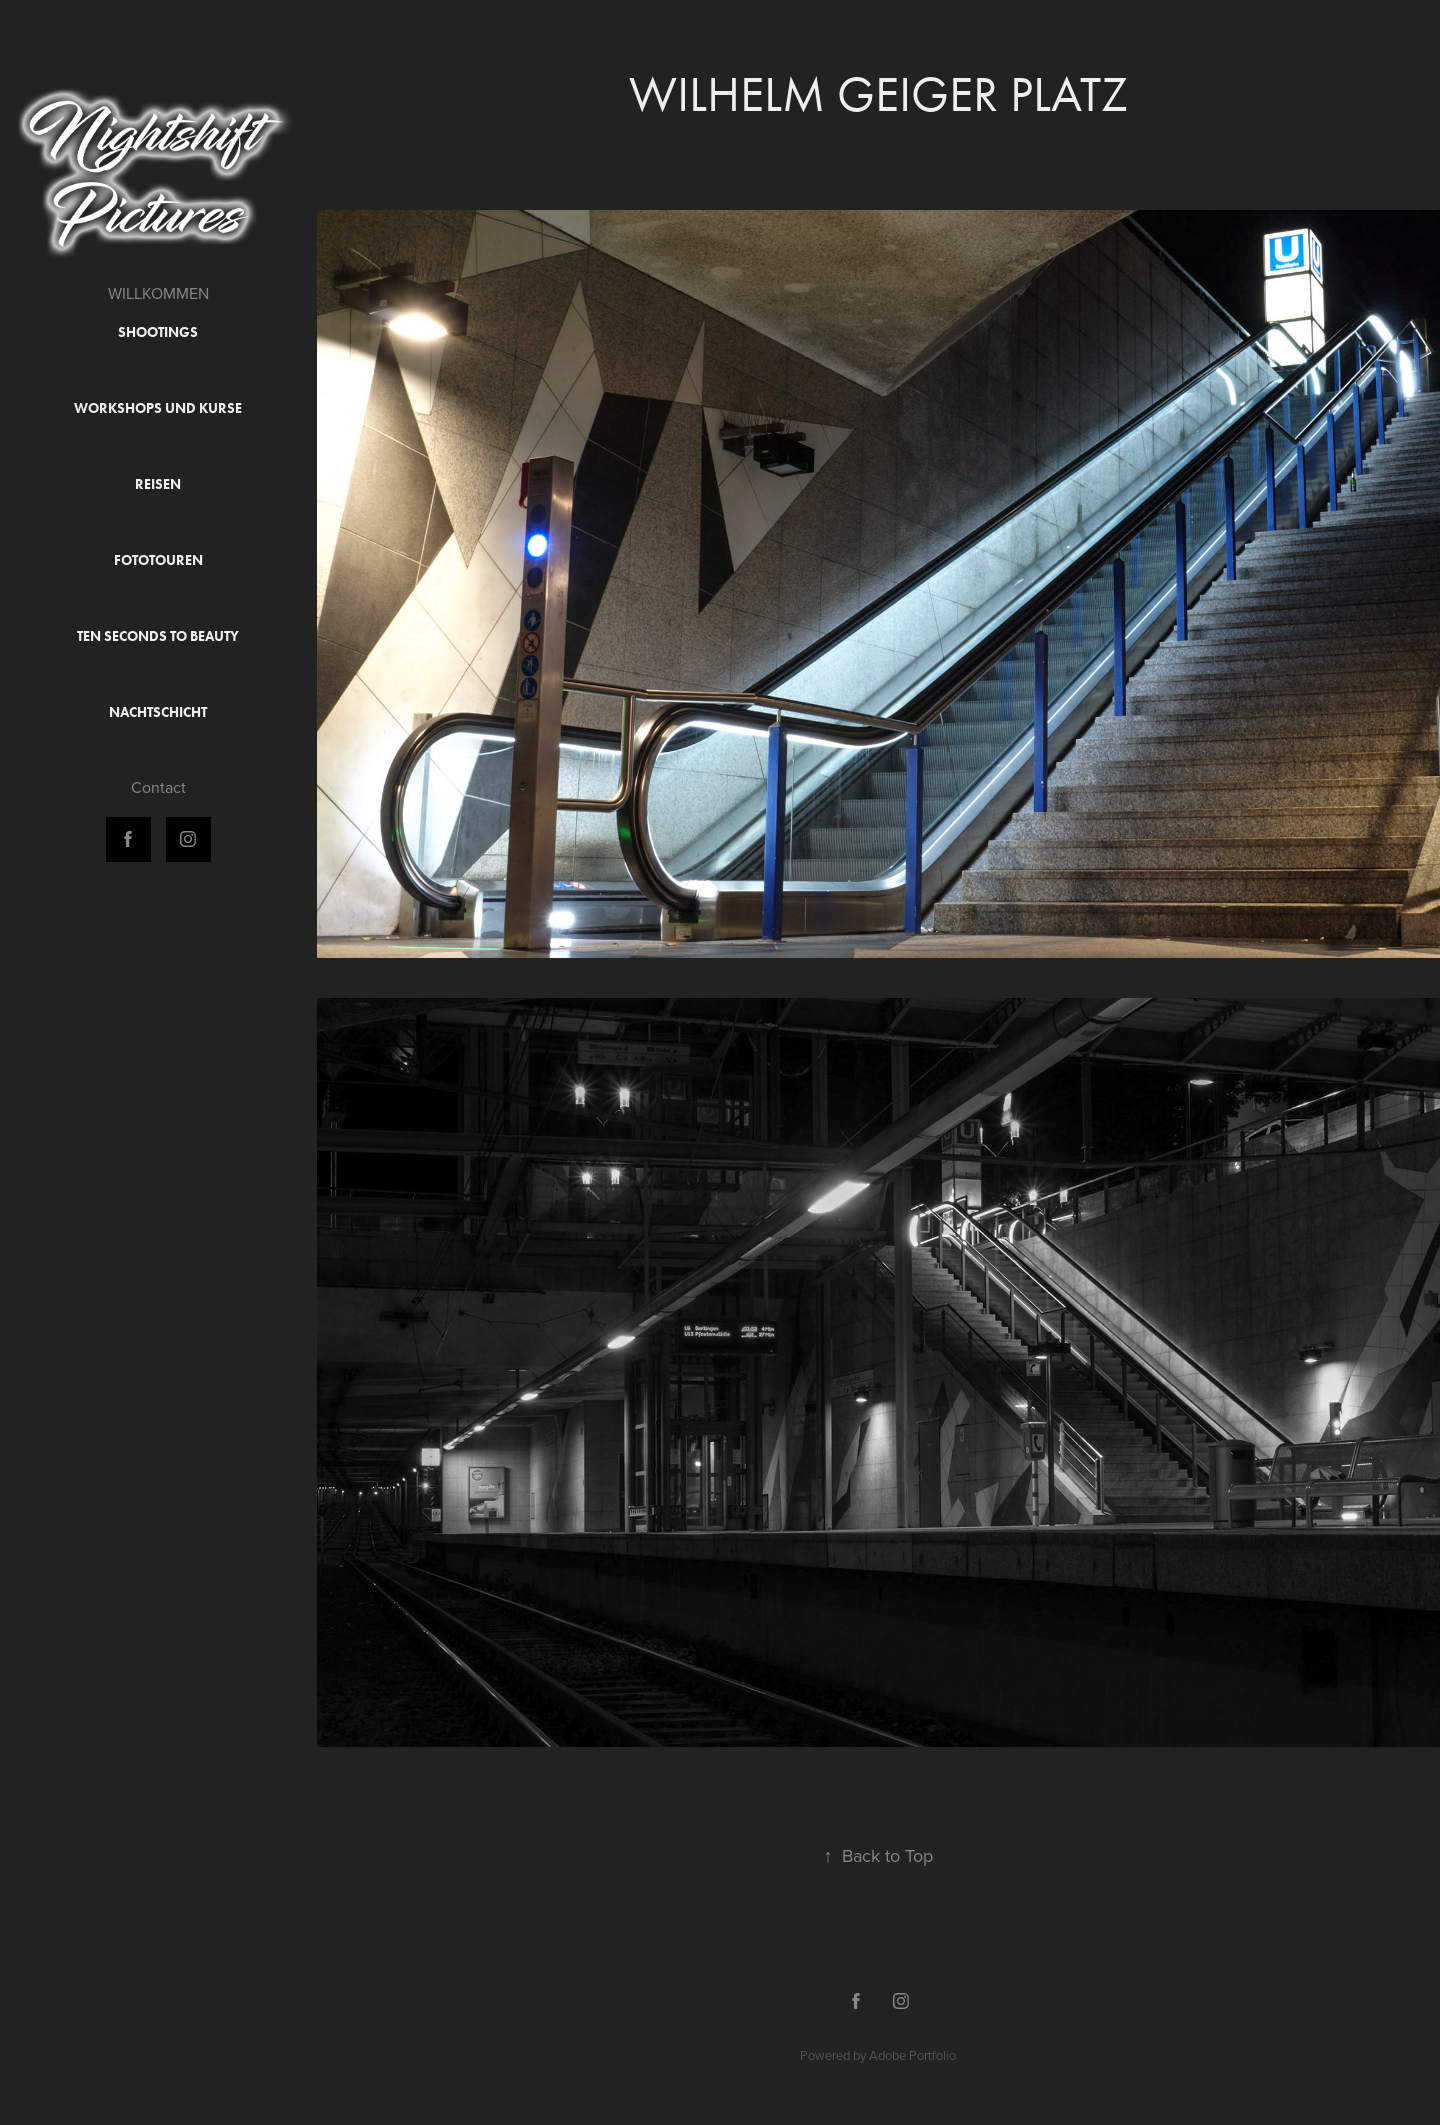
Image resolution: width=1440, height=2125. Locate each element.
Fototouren (158, 560)
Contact (158, 787)
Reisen (158, 484)
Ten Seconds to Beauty (158, 636)
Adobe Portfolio (912, 2055)
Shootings (158, 332)
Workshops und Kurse (158, 408)
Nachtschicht (158, 712)
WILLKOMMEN (158, 293)
